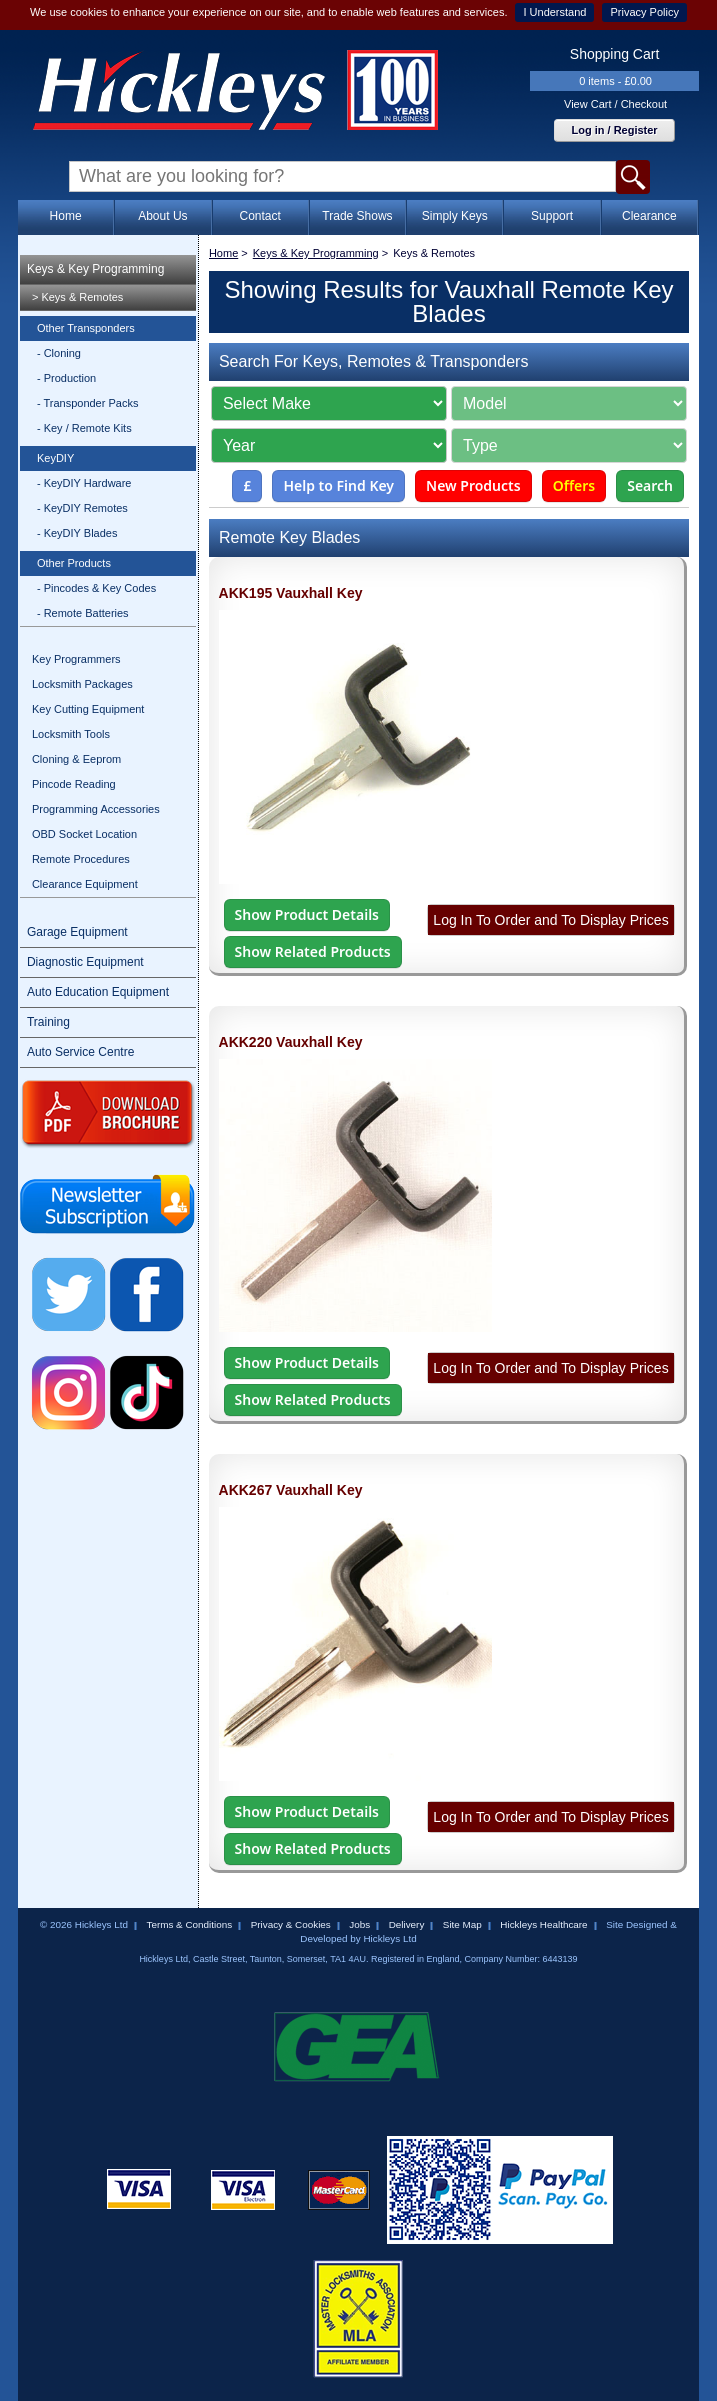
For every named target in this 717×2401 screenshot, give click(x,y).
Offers (574, 485)
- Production (66, 378)
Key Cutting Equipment (88, 709)
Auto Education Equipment (98, 992)
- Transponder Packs (88, 403)
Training (48, 1022)
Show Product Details (307, 914)
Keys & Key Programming (95, 269)
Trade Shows (357, 216)
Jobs (359, 1924)
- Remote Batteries (83, 613)
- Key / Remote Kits (84, 428)
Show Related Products (313, 951)
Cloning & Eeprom (76, 759)
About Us (162, 216)
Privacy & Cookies (291, 1924)
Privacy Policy (644, 12)
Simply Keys (455, 216)
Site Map (462, 1924)
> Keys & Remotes (77, 297)
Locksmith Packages (82, 684)
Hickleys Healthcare (543, 1924)
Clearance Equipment (85, 884)
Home (66, 216)
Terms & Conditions (190, 1924)
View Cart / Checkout (615, 104)
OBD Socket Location (84, 834)
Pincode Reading (74, 784)
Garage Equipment (77, 932)
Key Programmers (76, 659)
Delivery (407, 1924)
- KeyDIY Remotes (82, 508)
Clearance (649, 216)
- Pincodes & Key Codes (96, 588)
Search (650, 485)
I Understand (554, 12)
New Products (473, 485)
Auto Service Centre (80, 1052)
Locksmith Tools (71, 734)
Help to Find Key (338, 485)
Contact (259, 216)
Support (552, 216)
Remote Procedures (81, 859)
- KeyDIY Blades (77, 533)
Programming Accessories (96, 809)
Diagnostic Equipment (85, 962)
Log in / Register (614, 130)
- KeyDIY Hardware (84, 483)
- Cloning (59, 353)
